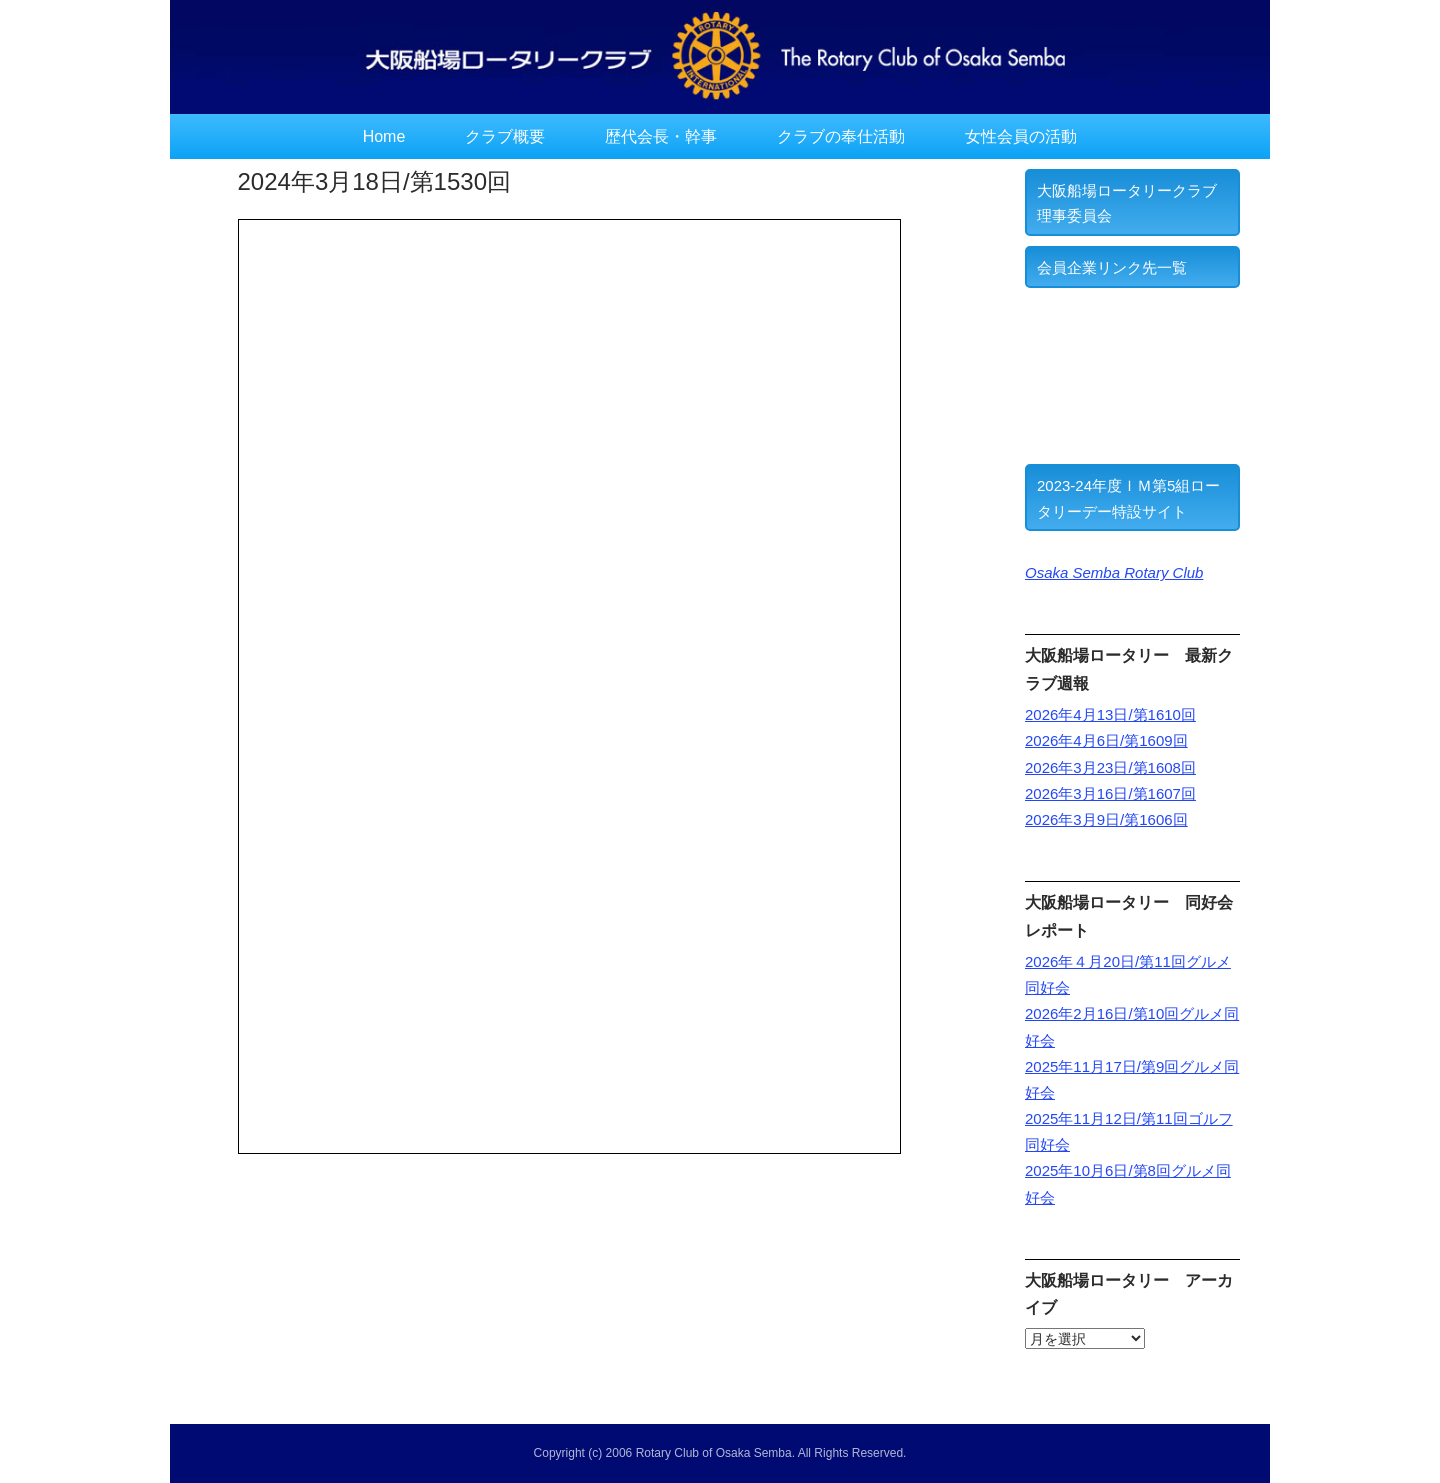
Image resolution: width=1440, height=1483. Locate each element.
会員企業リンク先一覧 (1112, 267)
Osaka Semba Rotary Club (1114, 572)
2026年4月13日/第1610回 (1110, 714)
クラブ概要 (505, 136)
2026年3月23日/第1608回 (1110, 767)
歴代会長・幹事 (661, 136)
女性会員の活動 (1021, 136)
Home (384, 136)
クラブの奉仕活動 (841, 136)
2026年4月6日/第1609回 (1106, 740)
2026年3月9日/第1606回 (1106, 819)
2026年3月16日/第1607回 (1110, 793)
